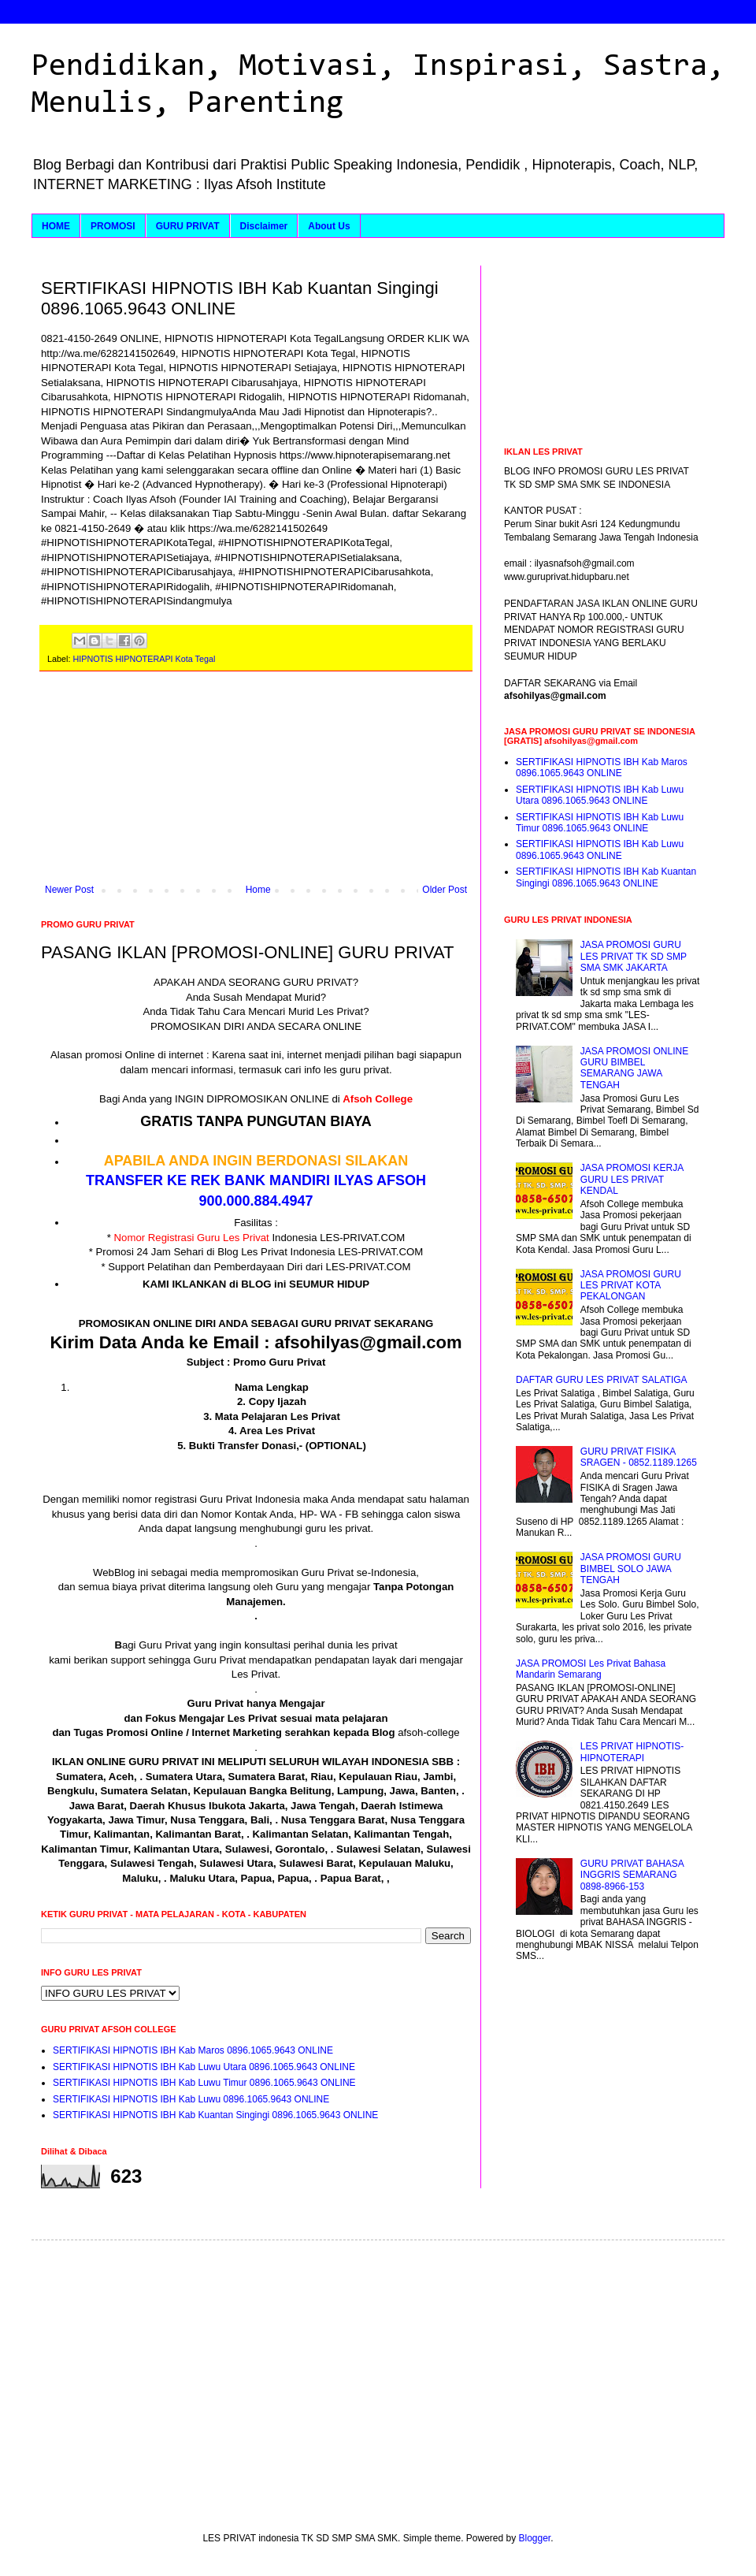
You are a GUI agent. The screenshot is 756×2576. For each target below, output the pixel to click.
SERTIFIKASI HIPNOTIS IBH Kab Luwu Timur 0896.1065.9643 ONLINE (204, 2082)
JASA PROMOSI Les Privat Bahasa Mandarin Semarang (590, 1669)
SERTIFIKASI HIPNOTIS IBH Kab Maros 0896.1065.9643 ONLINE (193, 2050)
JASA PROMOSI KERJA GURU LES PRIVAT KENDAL (632, 1179)
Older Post (444, 889)
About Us (329, 226)
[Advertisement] (256, 785)
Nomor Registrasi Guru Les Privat (191, 1237)
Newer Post (69, 889)
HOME (56, 226)
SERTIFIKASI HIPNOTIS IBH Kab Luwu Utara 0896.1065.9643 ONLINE (204, 2066)
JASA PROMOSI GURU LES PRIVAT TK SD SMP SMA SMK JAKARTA (633, 956)
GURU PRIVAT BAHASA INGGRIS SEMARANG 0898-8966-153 (632, 1875)
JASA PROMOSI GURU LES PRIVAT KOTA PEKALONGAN (630, 1286)
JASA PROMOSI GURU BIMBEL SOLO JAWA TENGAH (630, 1568)
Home (258, 889)
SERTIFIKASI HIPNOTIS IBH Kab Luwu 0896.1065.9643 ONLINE (191, 2099)
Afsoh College (378, 1099)
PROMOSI (113, 226)
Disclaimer (264, 226)
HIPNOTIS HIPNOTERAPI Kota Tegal (143, 659)
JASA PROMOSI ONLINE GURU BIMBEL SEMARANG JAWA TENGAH (634, 1068)
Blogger (535, 2538)
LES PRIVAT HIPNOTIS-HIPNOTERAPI (632, 1752)
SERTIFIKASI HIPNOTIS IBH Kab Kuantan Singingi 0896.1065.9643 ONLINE (215, 2115)
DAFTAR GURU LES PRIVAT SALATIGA (601, 1379)
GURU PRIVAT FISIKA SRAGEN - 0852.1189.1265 (638, 1457)
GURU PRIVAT (188, 226)
